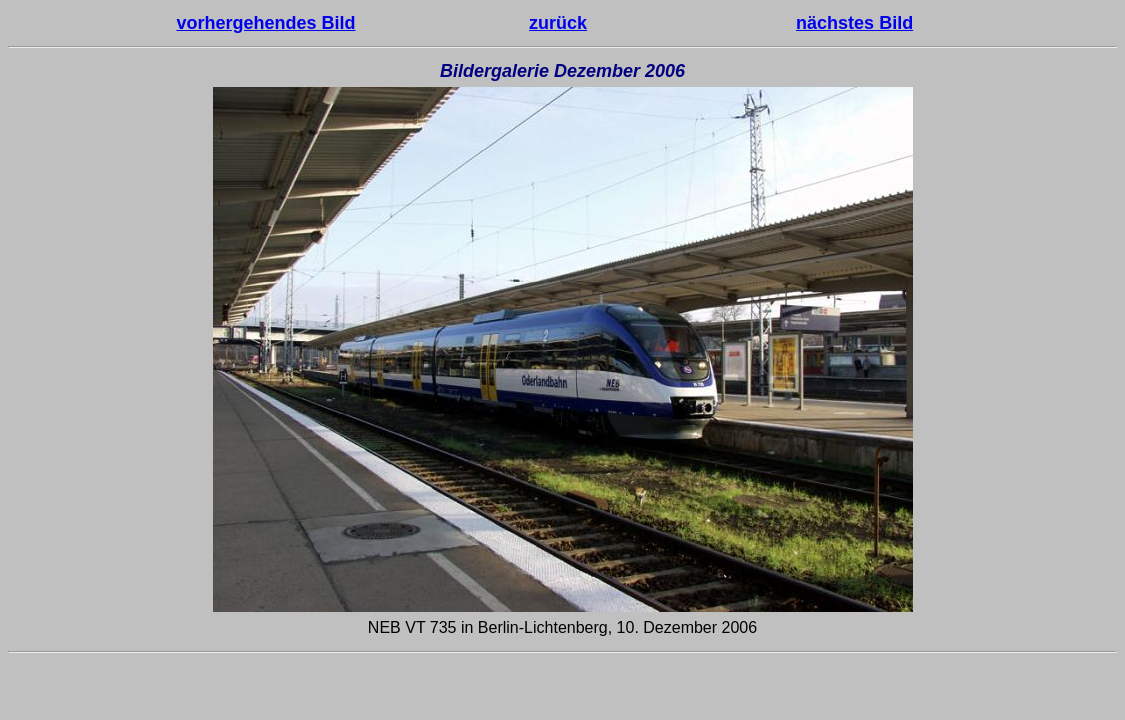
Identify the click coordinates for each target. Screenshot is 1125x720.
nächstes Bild (854, 23)
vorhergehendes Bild (265, 23)
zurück (558, 23)
